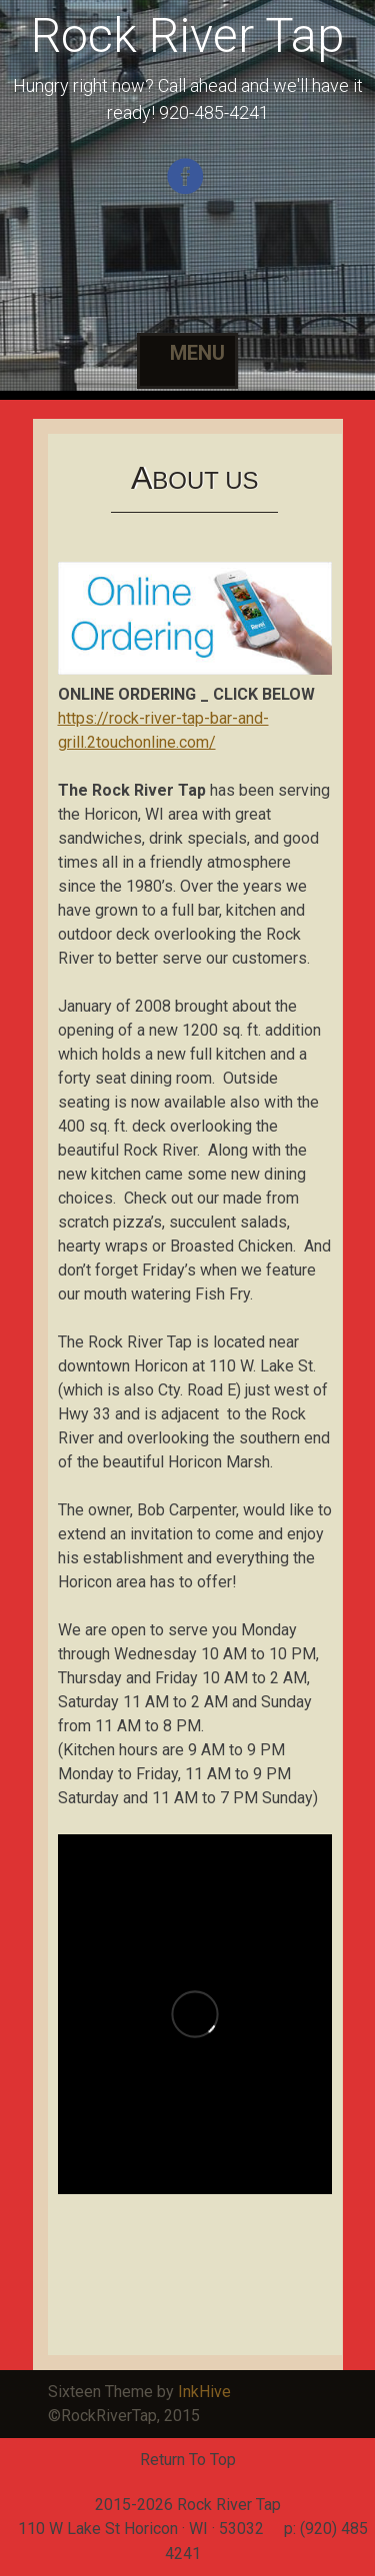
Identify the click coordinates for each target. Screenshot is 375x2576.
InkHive (204, 2391)
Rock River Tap (187, 35)
